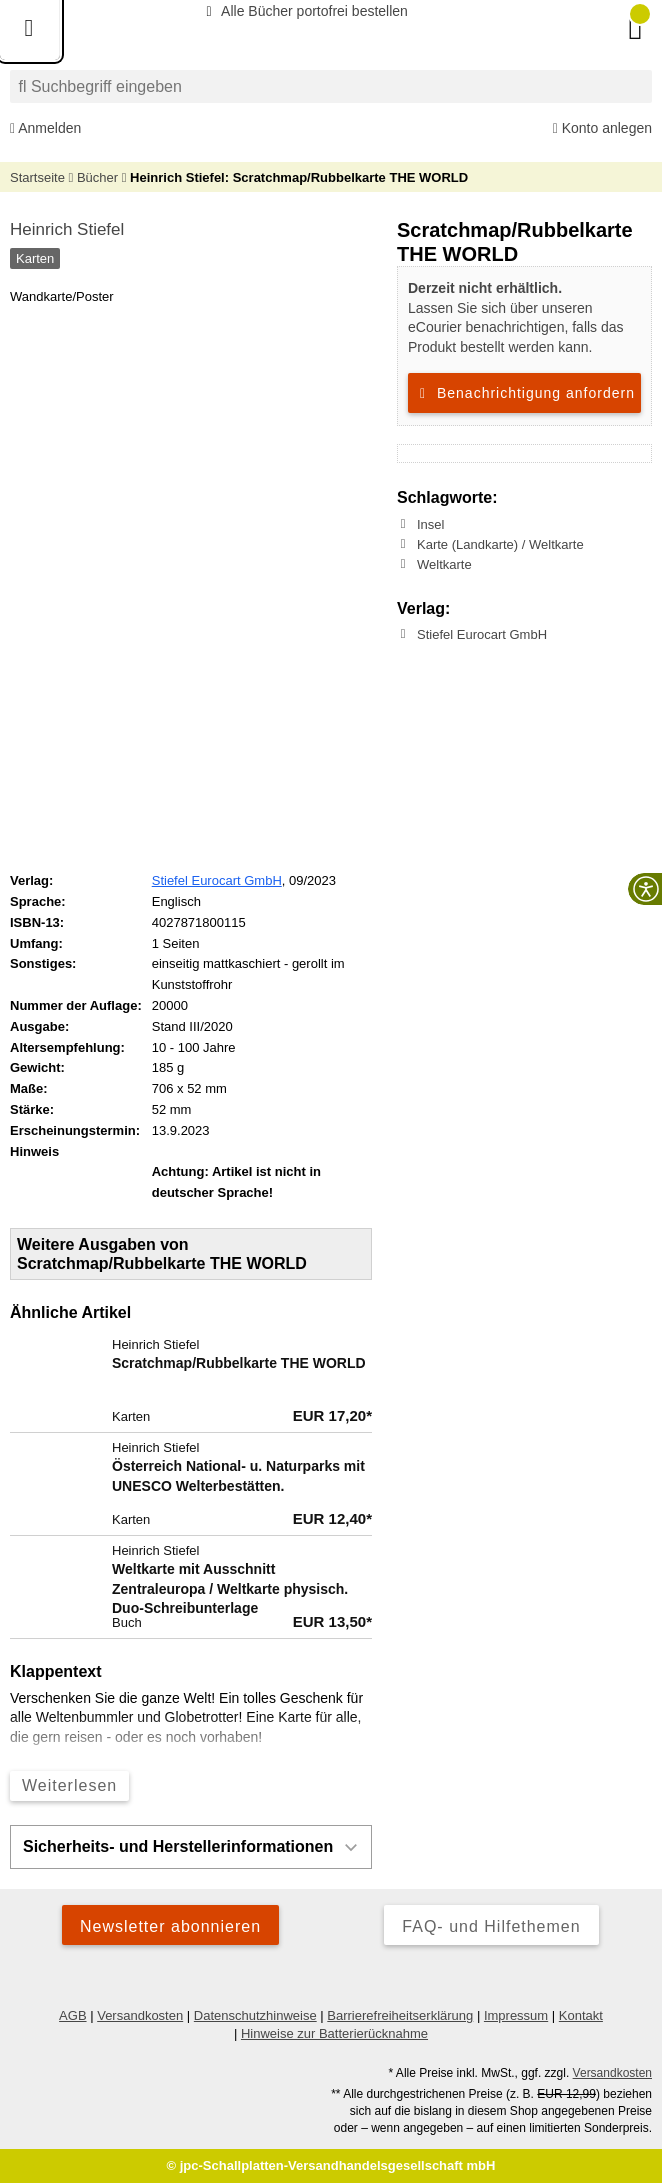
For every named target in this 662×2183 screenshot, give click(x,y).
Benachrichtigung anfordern (524, 393)
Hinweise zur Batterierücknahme (334, 2033)
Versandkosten (140, 2015)
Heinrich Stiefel (67, 229)
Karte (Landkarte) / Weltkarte (500, 544)
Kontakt (581, 2015)
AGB (72, 2015)
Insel (430, 524)
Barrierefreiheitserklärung (400, 2015)
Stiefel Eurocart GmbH (482, 634)
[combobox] (331, 86)
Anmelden (45, 128)
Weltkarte (444, 564)
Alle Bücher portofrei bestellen (304, 11)
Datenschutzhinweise (255, 2015)
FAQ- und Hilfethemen (491, 1926)
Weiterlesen (69, 1785)
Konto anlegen (602, 128)
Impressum (516, 2015)
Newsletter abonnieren (170, 1926)
